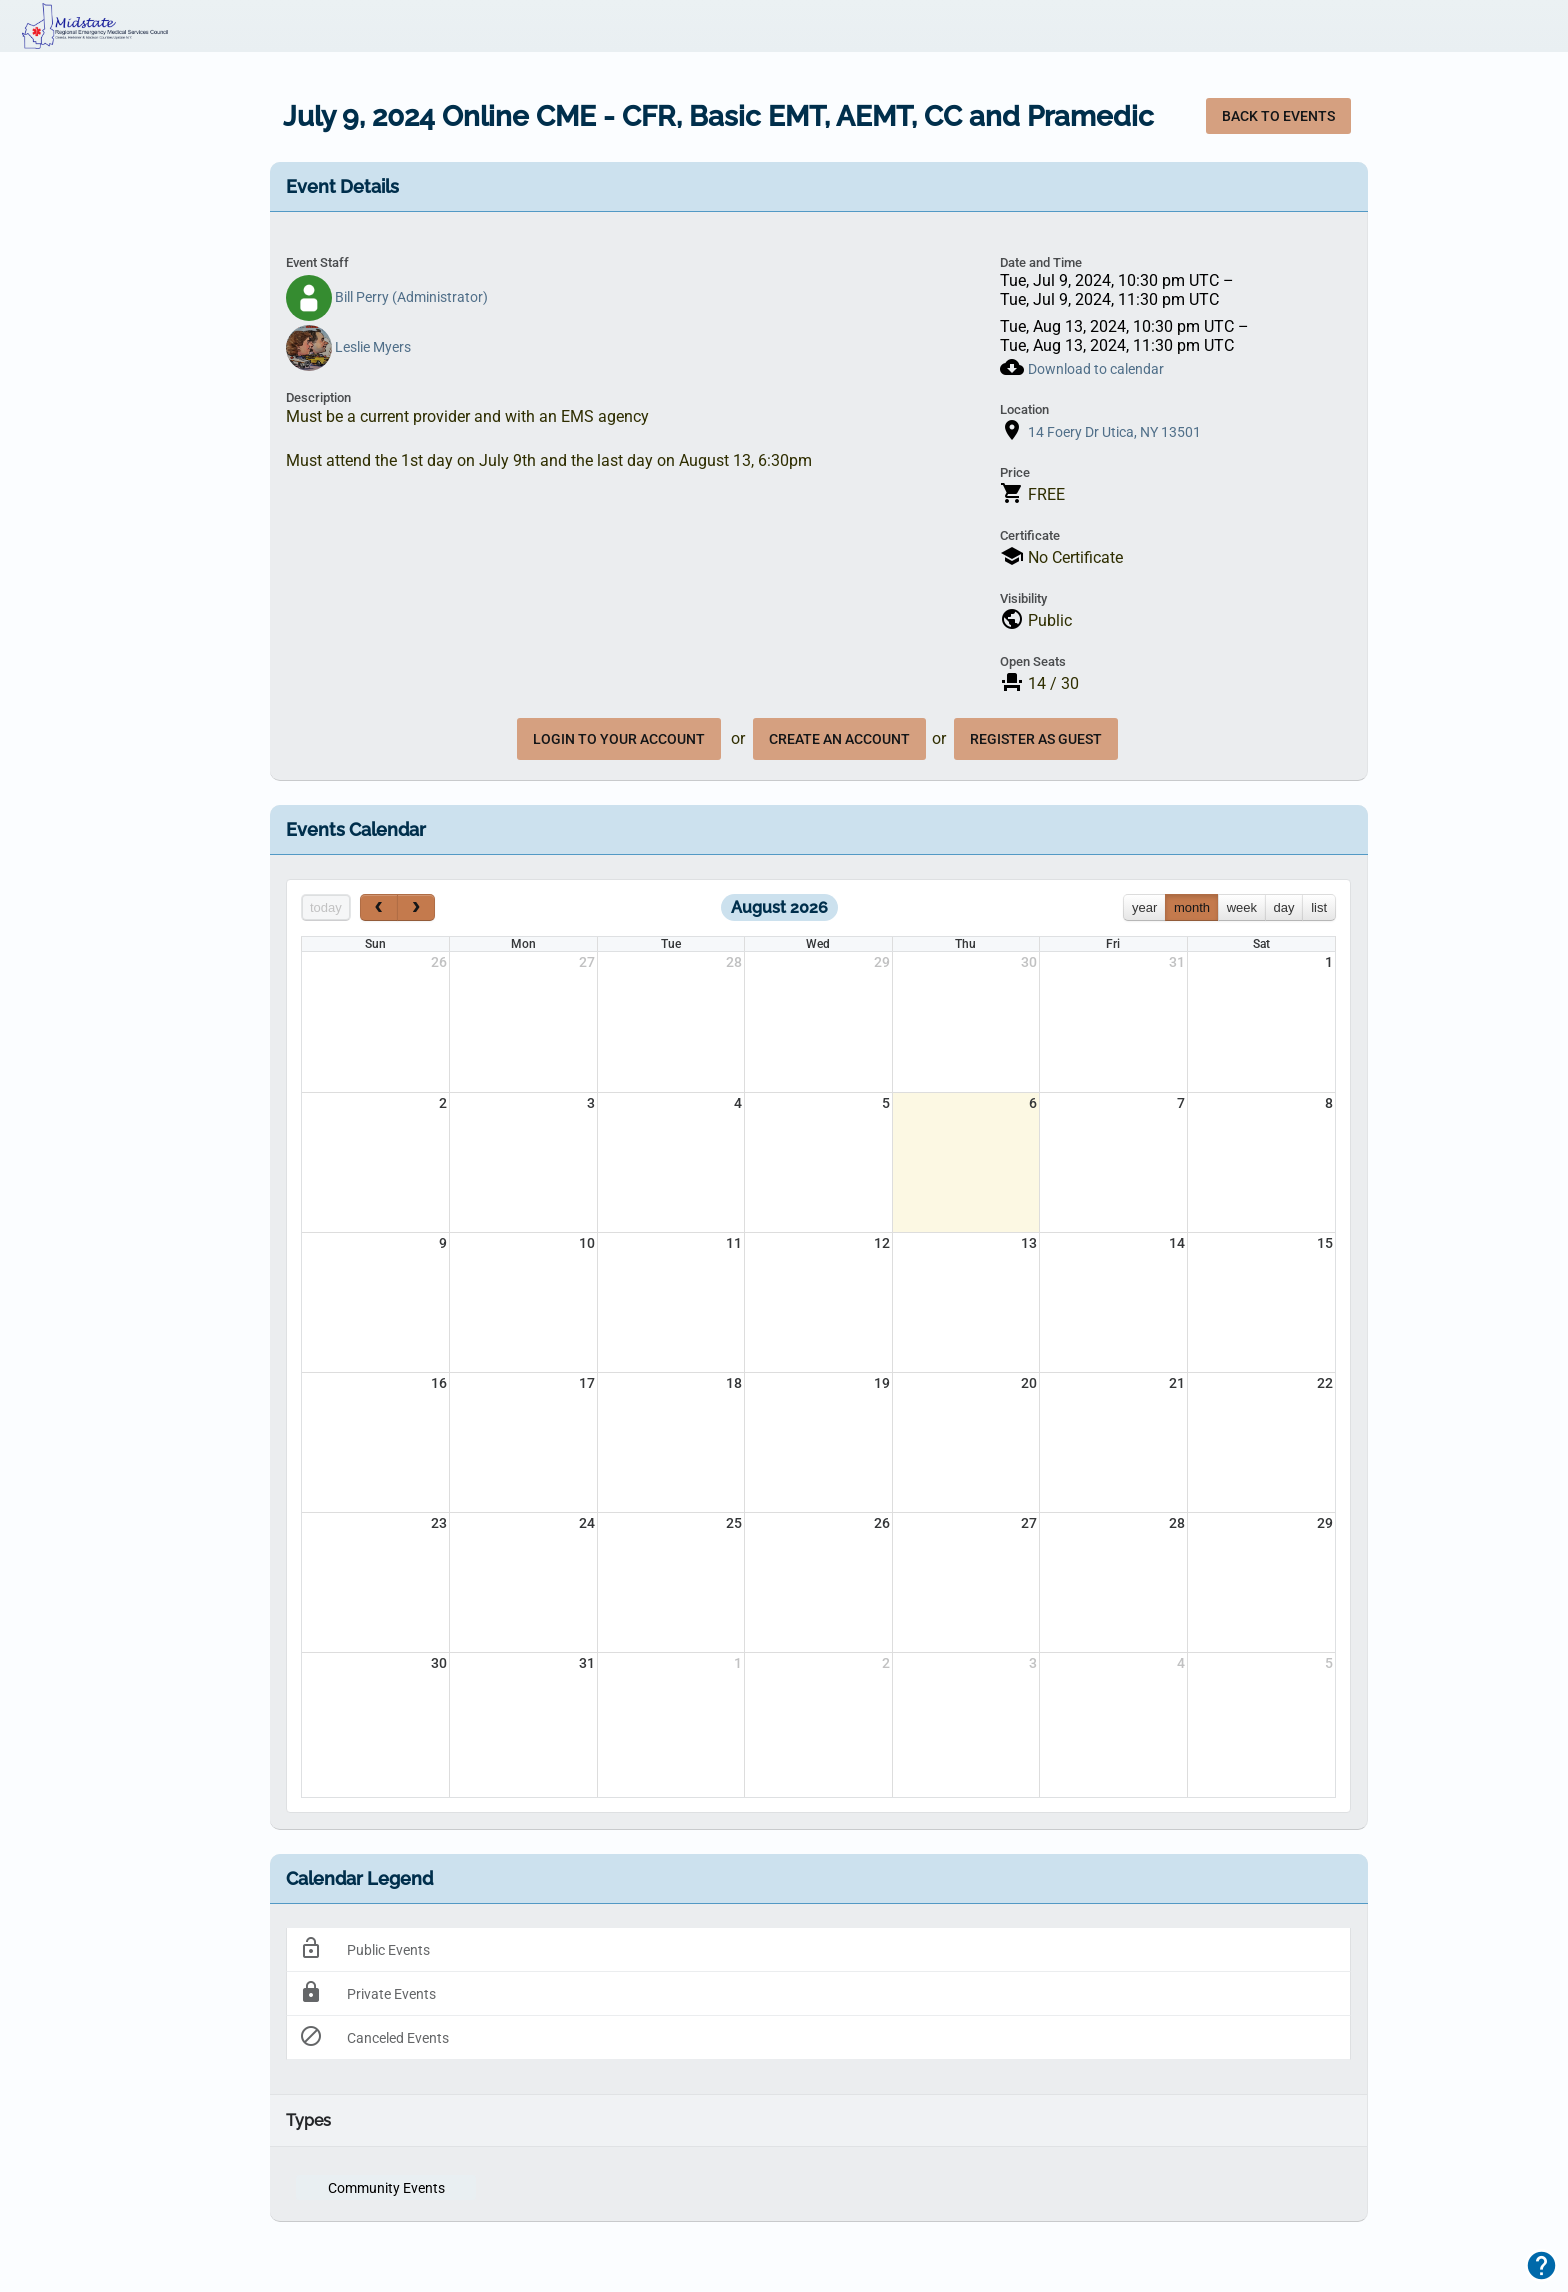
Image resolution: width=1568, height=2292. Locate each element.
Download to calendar (1096, 369)
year (1144, 907)
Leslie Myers (348, 347)
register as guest (1036, 739)
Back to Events (1278, 116)
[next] (416, 907)
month (1192, 907)
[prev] (379, 907)
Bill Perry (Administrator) (387, 297)
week (1242, 907)
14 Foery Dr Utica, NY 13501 (1114, 432)
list (1319, 907)
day (1284, 907)
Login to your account (619, 739)
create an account (839, 739)
